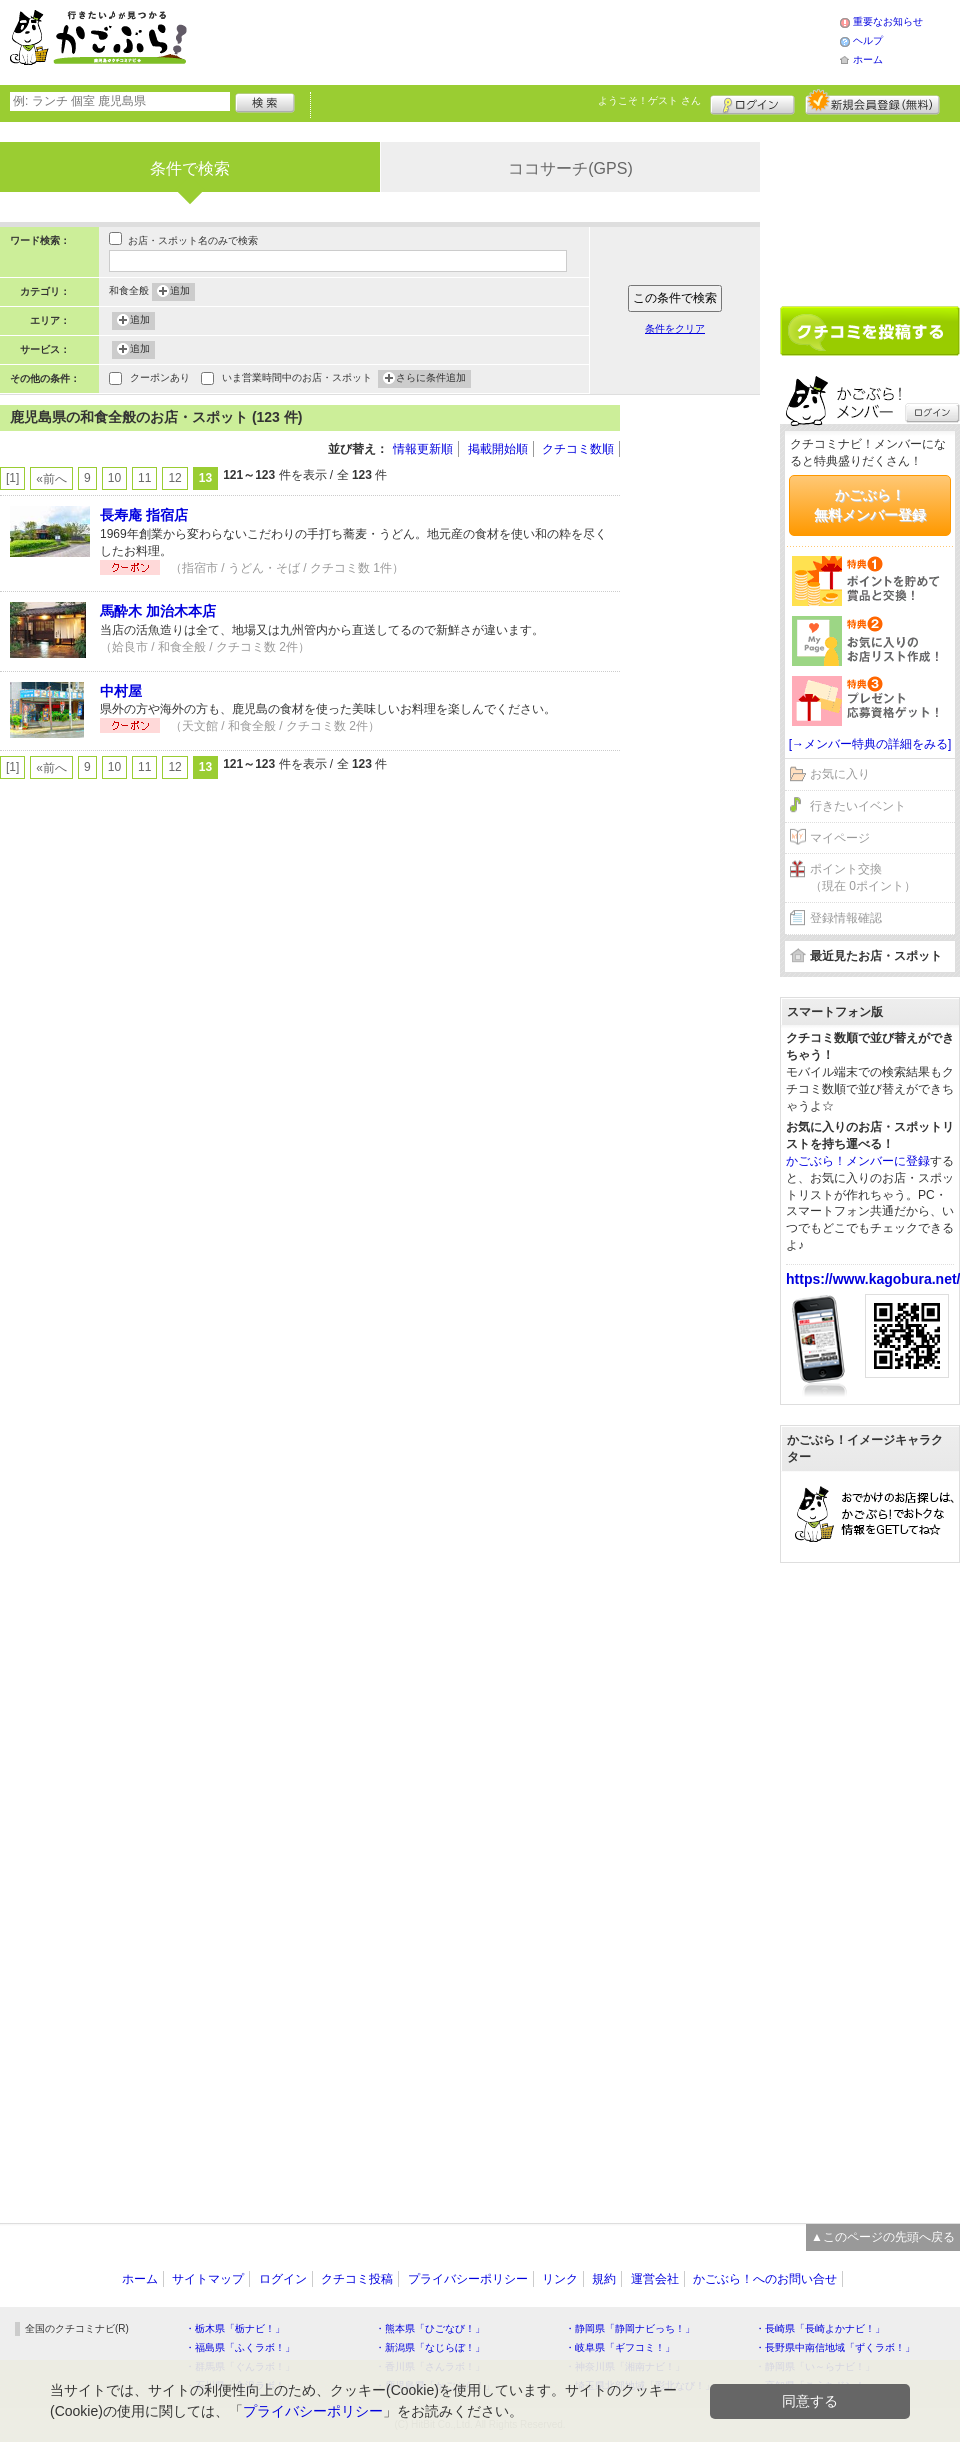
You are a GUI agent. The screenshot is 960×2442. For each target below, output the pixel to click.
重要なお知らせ (888, 21)
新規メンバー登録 (872, 102)
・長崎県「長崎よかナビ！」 (820, 2328)
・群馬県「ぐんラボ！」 (240, 2366)
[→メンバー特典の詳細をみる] (870, 744)
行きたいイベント (858, 806)
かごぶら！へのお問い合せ (765, 2279)
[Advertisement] (534, 40)
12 (174, 478)
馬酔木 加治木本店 (158, 611)
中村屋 (121, 691)
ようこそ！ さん (649, 100)
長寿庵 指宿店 (144, 515)
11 (144, 478)
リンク (560, 2279)
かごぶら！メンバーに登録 (858, 1161)
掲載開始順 (498, 449)
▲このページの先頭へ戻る (883, 2237)
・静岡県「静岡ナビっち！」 (630, 2328)
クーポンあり (160, 379)
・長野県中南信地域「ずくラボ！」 (835, 2347)
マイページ (840, 838)
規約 (604, 2279)
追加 (180, 292)
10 (114, 478)
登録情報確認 (846, 918)
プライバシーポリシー (468, 2279)
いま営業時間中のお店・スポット (297, 379)
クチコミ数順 (578, 449)
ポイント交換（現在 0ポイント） (863, 877)
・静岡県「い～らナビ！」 (815, 2366)
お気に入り (840, 774)
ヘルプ (868, 40)
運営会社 (655, 2279)
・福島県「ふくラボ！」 (240, 2347)
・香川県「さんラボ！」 (430, 2366)
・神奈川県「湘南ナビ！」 (625, 2366)
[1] (12, 478)
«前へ (51, 479)
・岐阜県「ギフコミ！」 (620, 2347)
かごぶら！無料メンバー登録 (870, 505)
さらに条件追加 (431, 379)
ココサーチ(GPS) (570, 168)
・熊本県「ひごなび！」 (430, 2328)
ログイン (752, 102)
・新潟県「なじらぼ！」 (430, 2347)
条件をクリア (675, 328)
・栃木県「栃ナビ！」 (235, 2328)
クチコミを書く (870, 331)
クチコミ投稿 (357, 2279)
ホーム (868, 59)
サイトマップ (208, 2279)
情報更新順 (423, 449)
